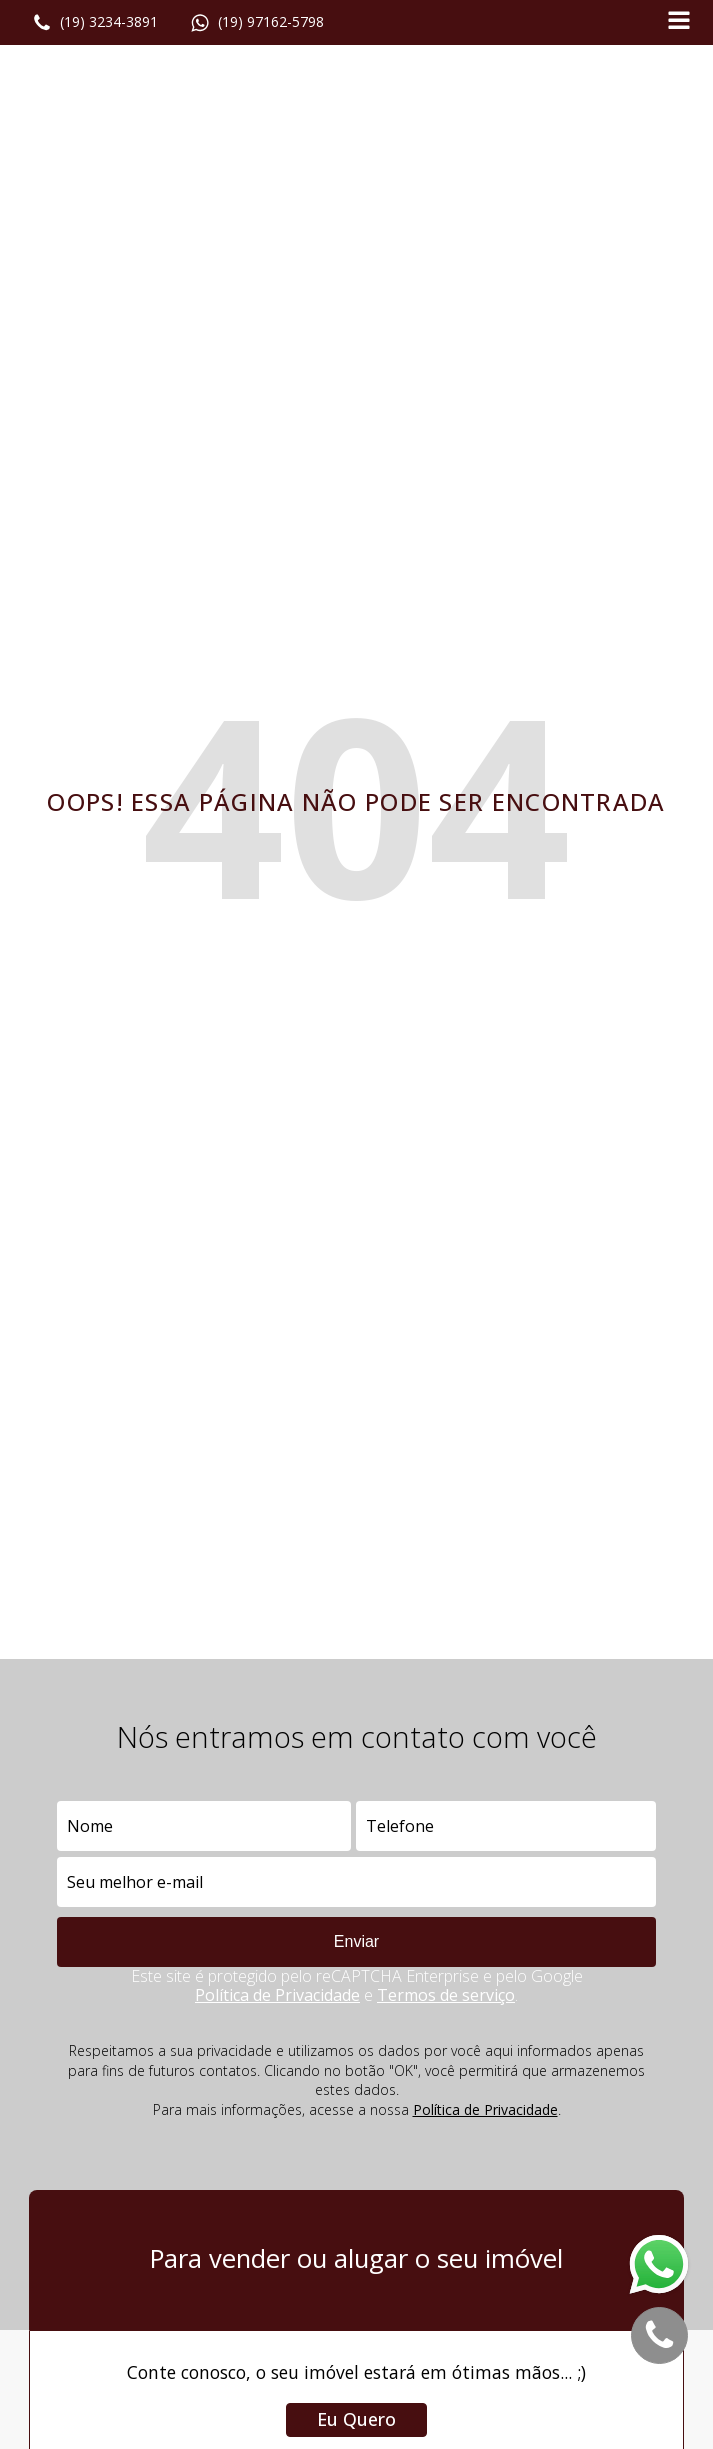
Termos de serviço (446, 1995)
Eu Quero (356, 2419)
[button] (95, 23)
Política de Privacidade (277, 1995)
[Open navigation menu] (679, 22)
